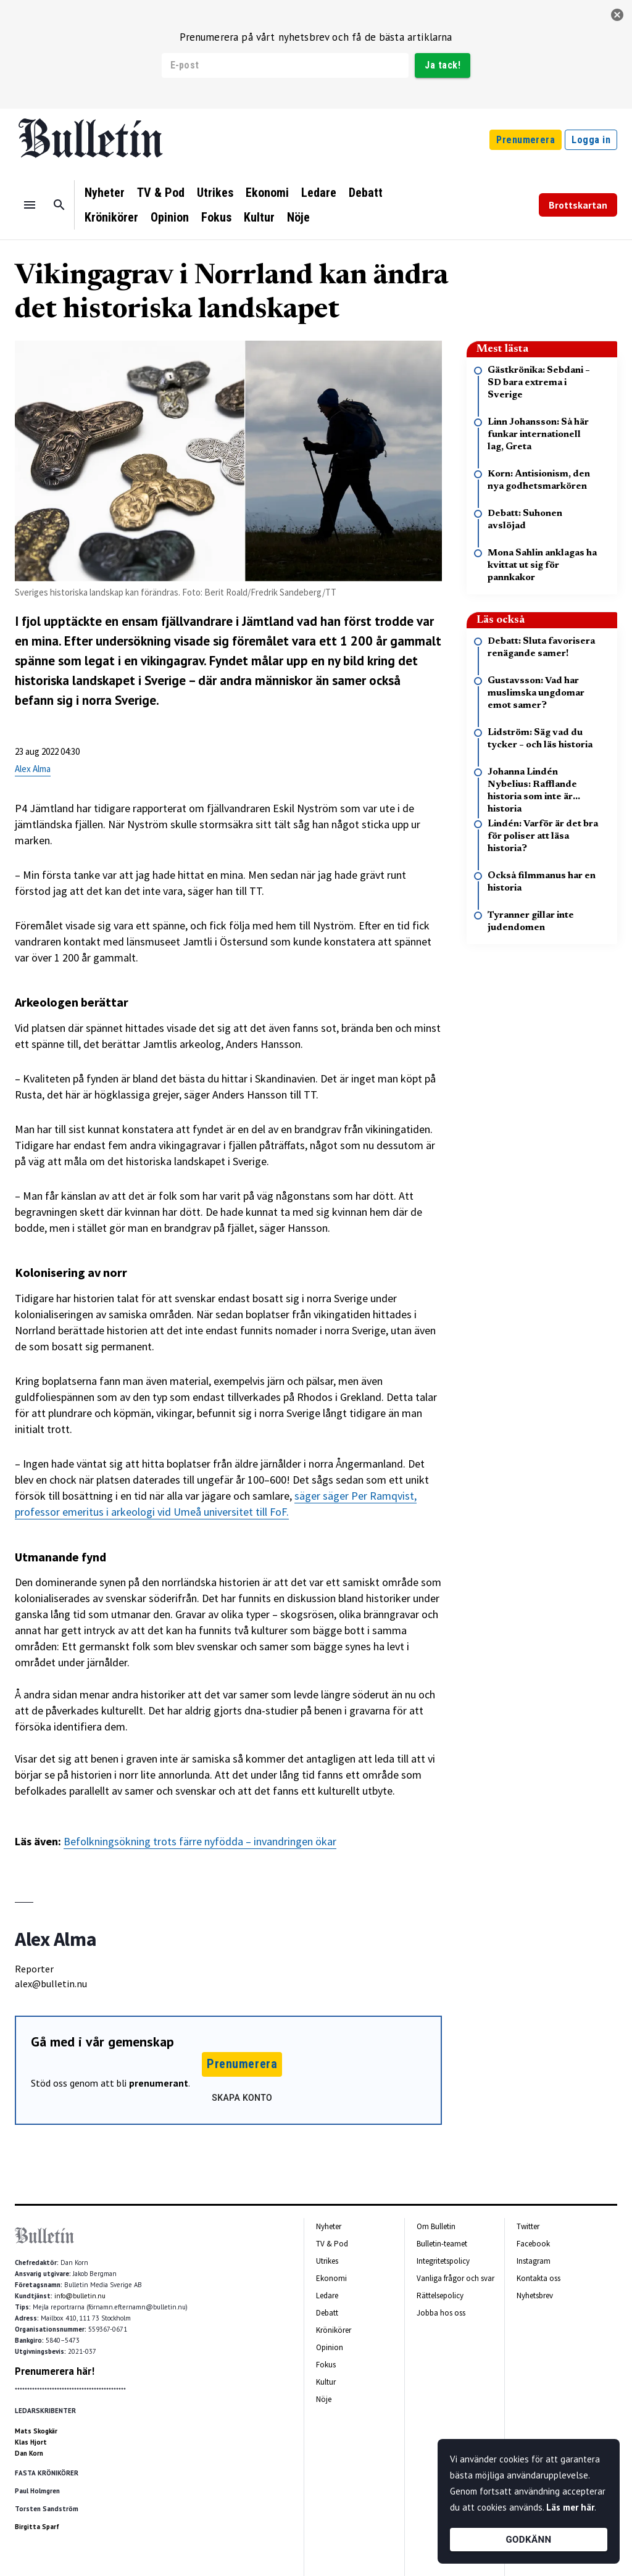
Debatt (366, 192)
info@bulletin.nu (80, 2295)
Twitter (528, 2226)
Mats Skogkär (36, 2431)
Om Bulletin (436, 2226)
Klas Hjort (31, 2442)
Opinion (170, 217)
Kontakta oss (538, 2278)
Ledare (318, 192)
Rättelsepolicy (440, 2295)
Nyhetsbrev (535, 2295)
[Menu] (29, 205)
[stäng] (617, 15)
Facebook (533, 2243)
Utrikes (215, 192)
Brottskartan (578, 205)
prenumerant (158, 2083)
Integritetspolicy (443, 2261)
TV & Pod (161, 192)
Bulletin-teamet (442, 2243)
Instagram (534, 2261)
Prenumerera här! (54, 2371)
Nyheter (105, 192)
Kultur (259, 217)
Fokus (216, 217)
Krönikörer (111, 217)
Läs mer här (570, 2507)
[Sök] (59, 205)
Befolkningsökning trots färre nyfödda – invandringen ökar (200, 1841)
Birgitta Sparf (37, 2526)
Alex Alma (33, 769)
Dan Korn (29, 2453)
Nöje (298, 217)
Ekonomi (267, 192)
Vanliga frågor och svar (455, 2278)
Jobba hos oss (441, 2313)
